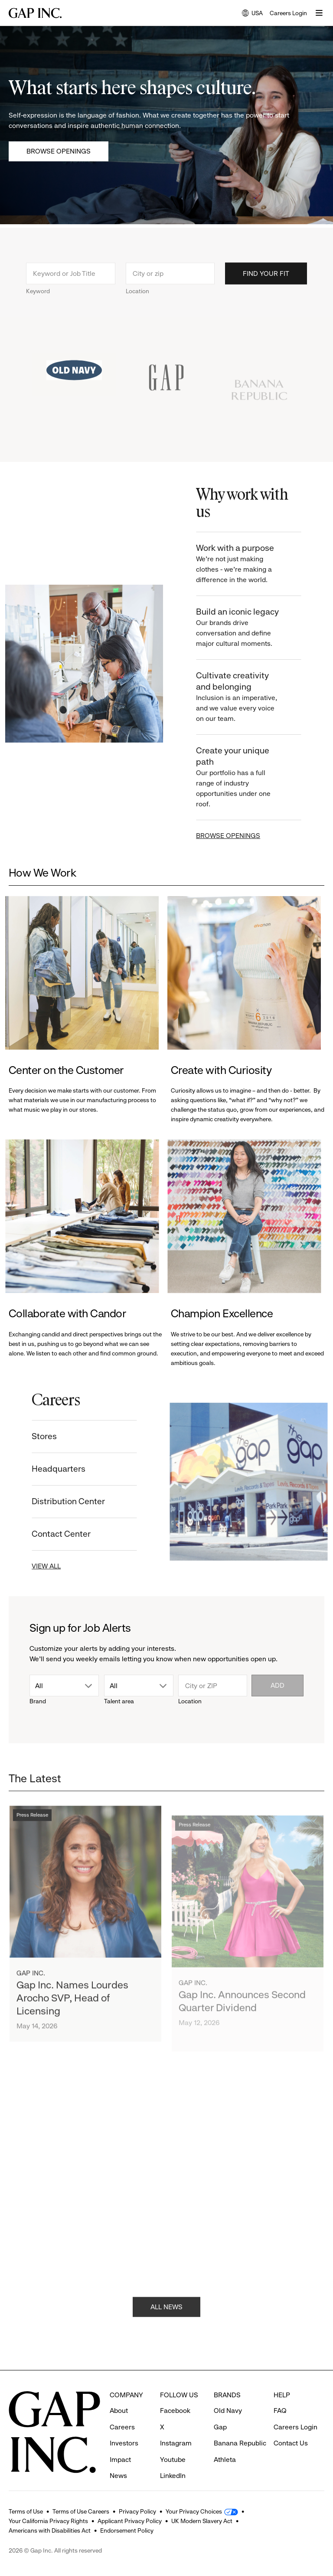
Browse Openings (58, 151)
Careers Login (288, 13)
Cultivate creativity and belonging (251, 697)
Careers (122, 2411)
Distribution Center (56, 1501)
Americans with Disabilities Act (50, 2530)
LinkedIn (173, 2460)
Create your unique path (251, 777)
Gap (220, 2411)
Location (137, 302)
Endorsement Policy (126, 2530)
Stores (32, 1436)
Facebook (175, 2394)
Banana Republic (240, 2427)
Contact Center (49, 1534)
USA (252, 14)
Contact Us (291, 2427)
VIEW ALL (34, 1566)
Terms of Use (26, 2511)
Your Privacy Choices (194, 2511)
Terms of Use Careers (80, 2511)
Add (277, 1685)
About (119, 2394)
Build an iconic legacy (251, 628)
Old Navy (228, 2394)
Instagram (176, 2427)
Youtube (173, 2443)
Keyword (38, 302)
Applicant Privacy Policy (130, 2520)
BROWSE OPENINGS (240, 835)
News (118, 2460)
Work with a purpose (251, 564)
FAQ (280, 2394)
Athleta (225, 2443)
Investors (124, 2427)
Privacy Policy (137, 2511)
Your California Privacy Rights (48, 2520)
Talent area (119, 1701)
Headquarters (47, 1469)
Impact (120, 2443)
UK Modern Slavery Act (201, 2520)
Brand (37, 1701)
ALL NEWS (166, 2318)
